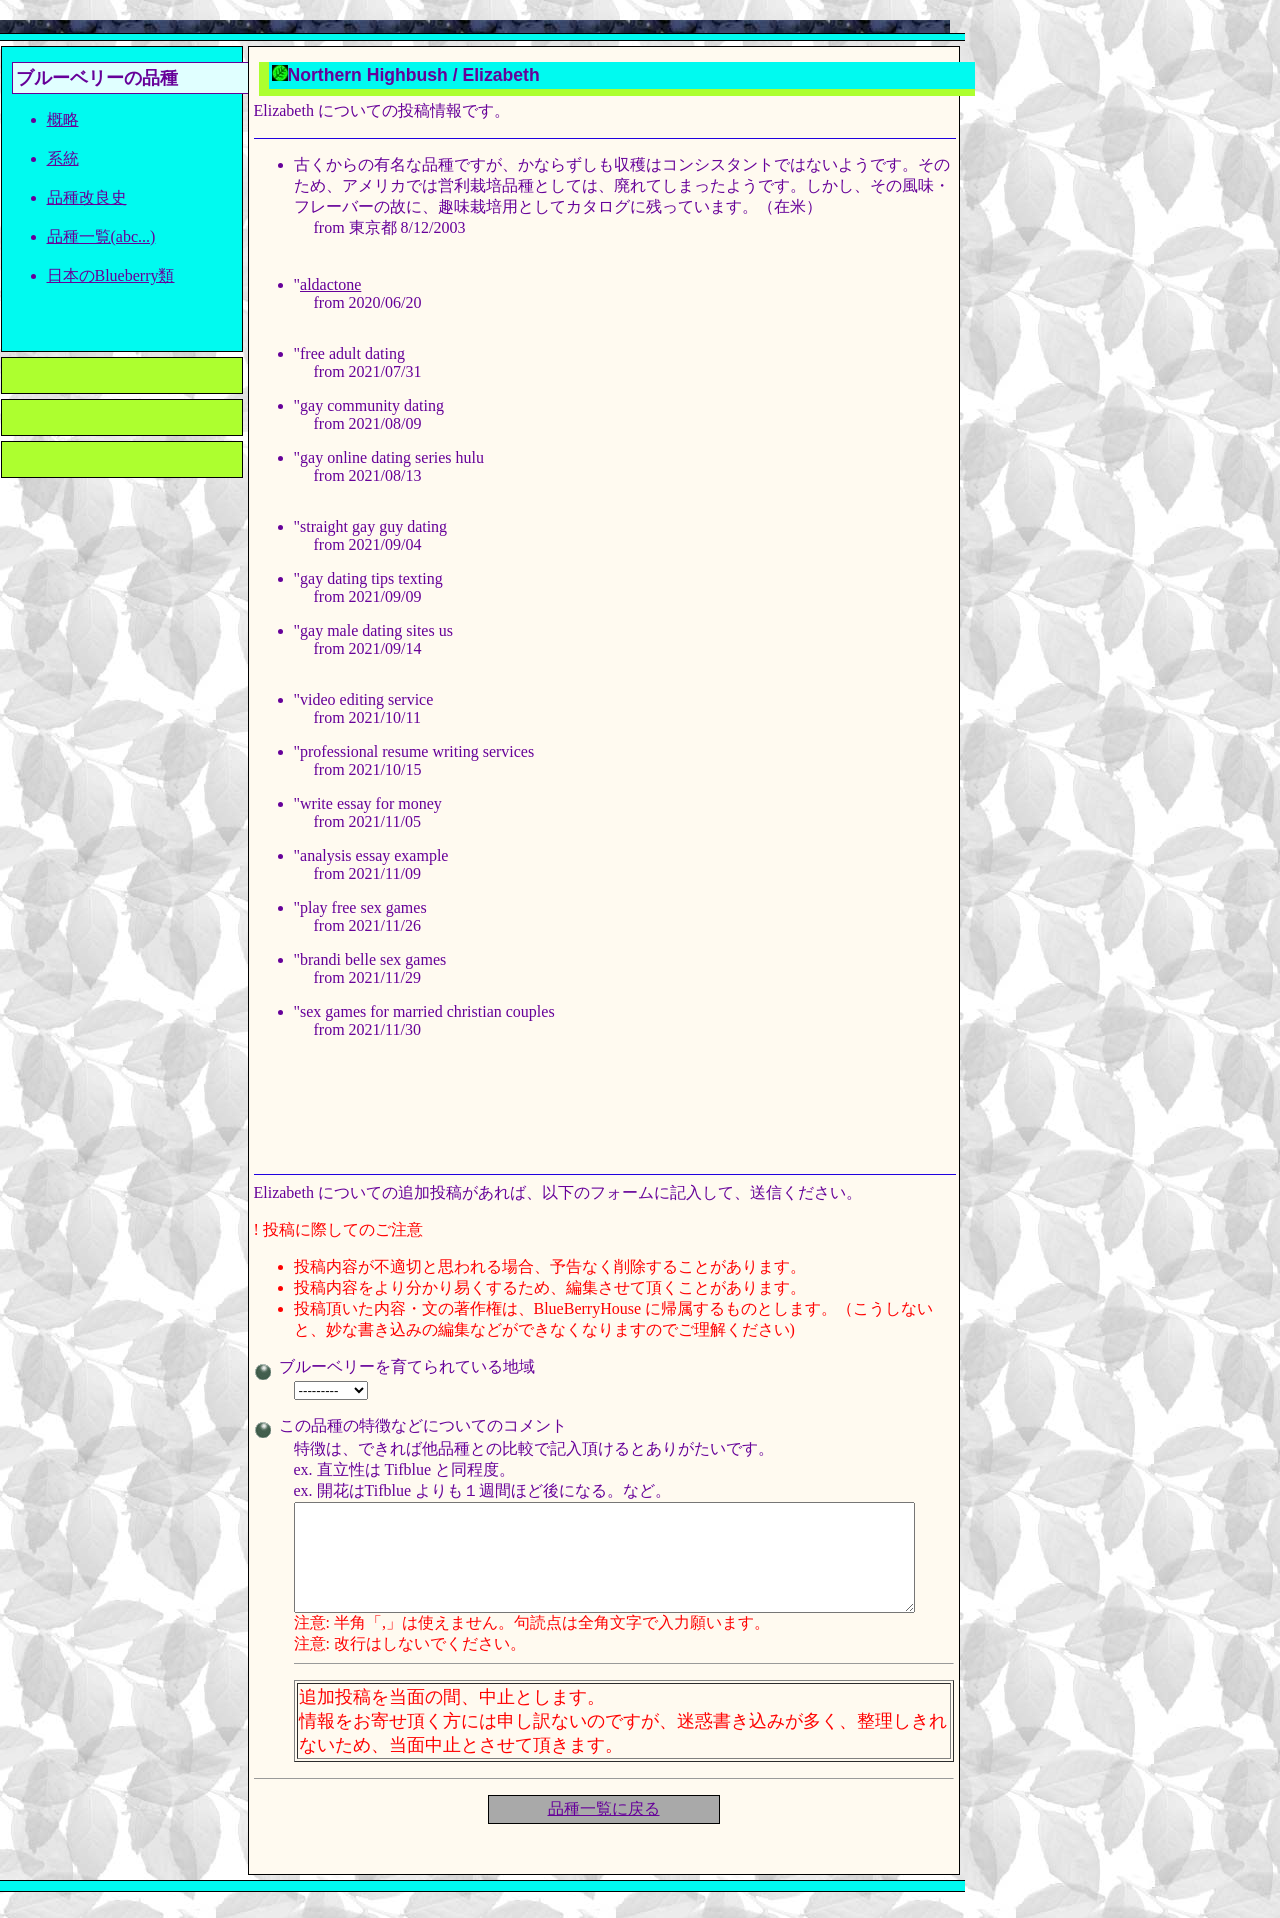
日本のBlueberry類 (111, 275)
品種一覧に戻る (604, 1829)
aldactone (330, 284)
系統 (63, 158)
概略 (63, 119)
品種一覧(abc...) (101, 236)
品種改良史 (87, 197)
